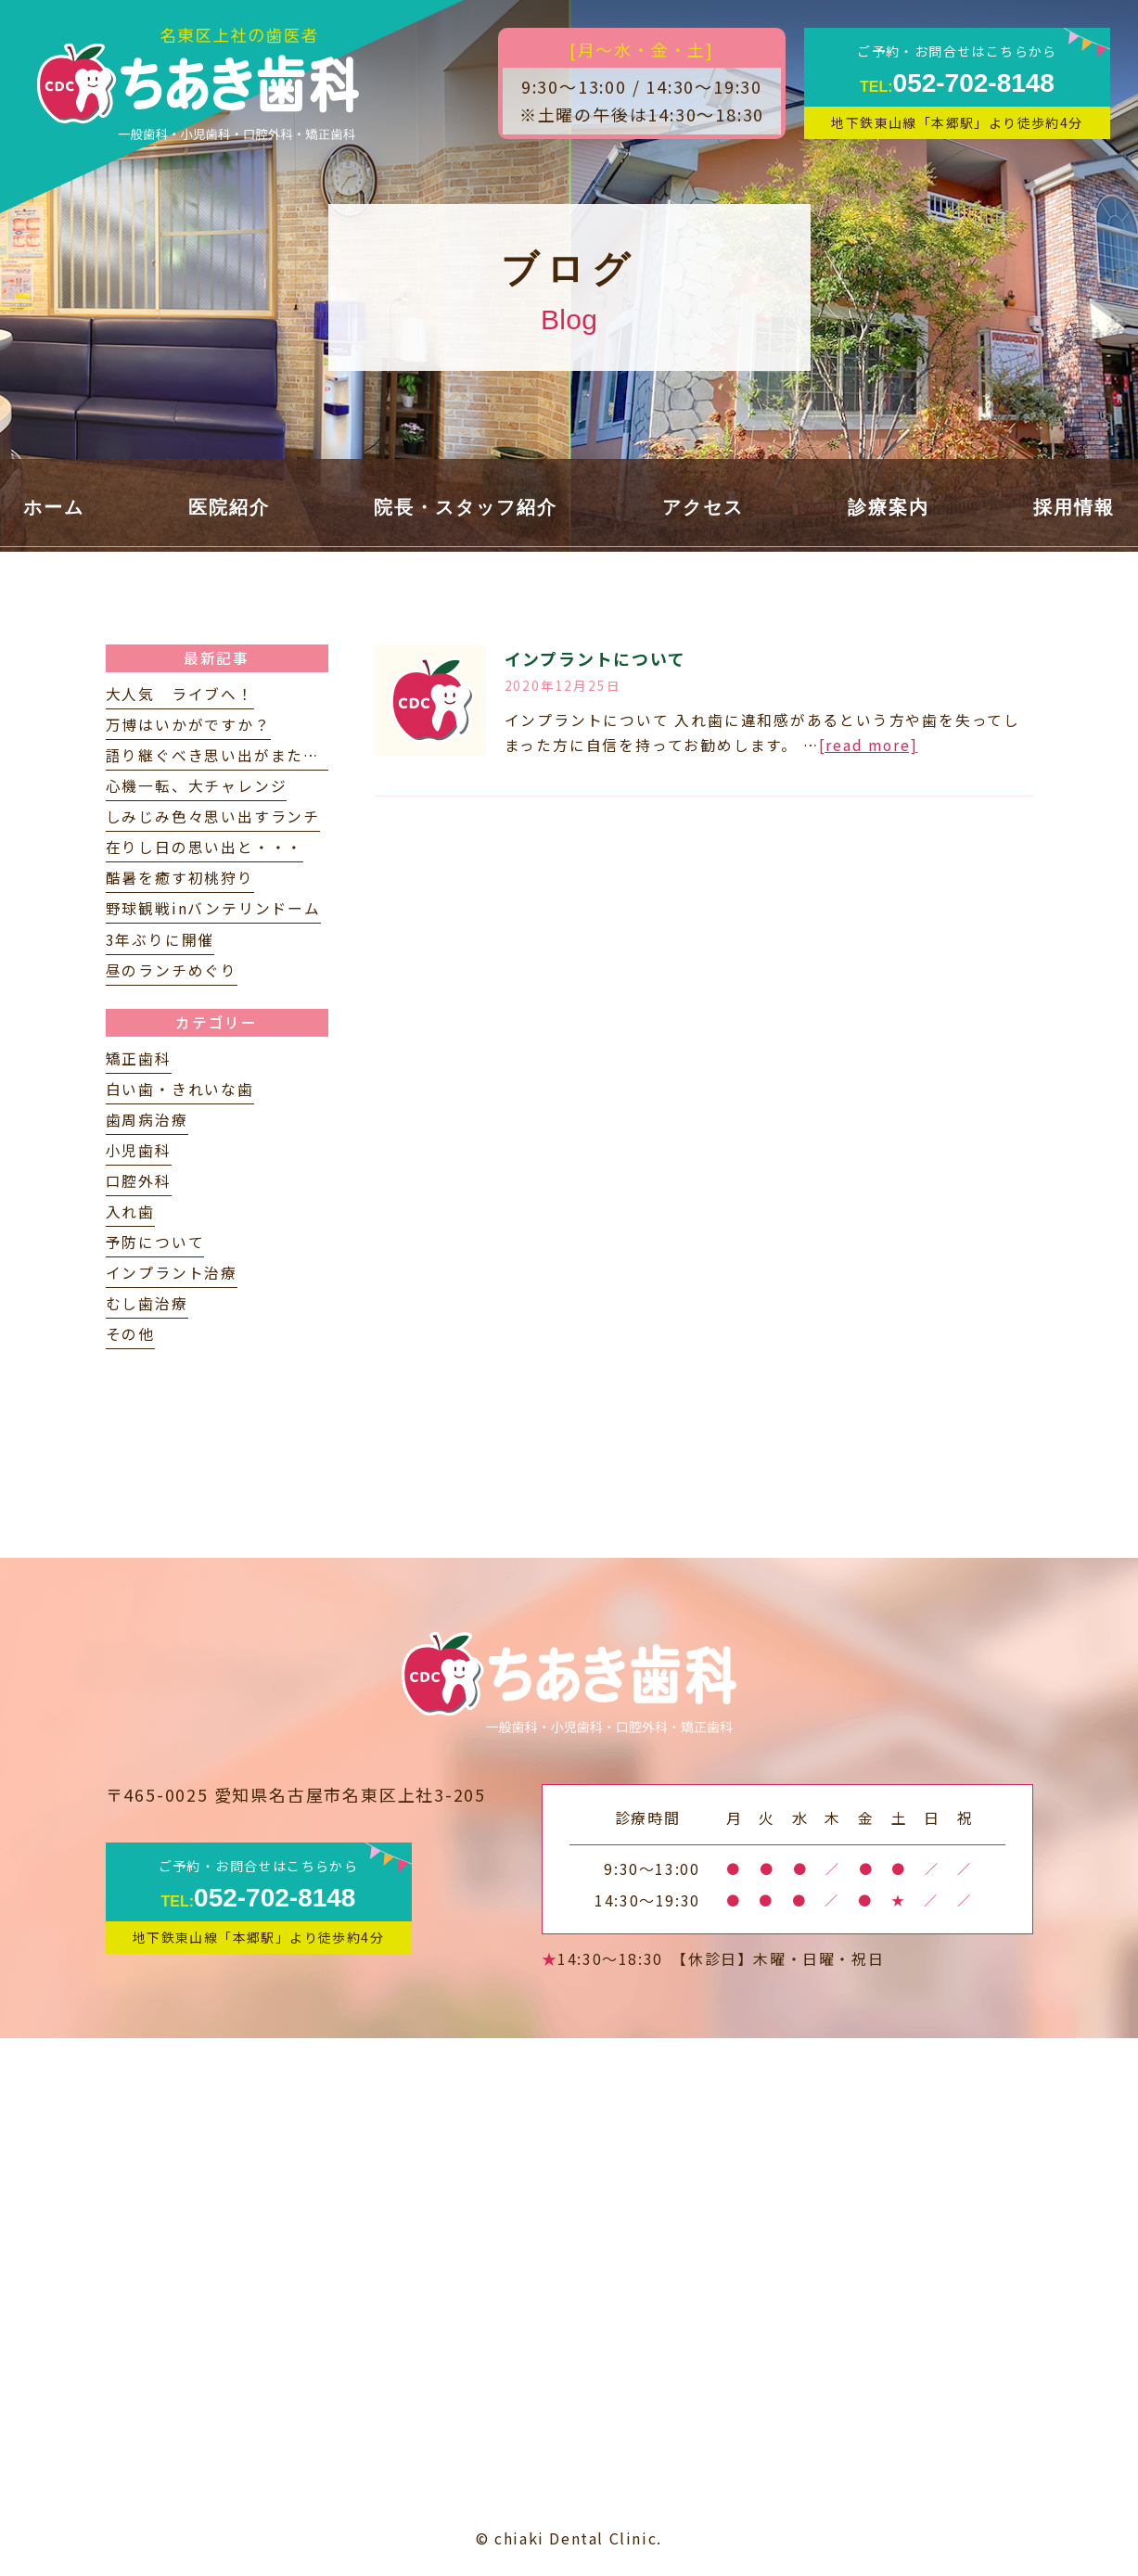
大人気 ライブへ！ (180, 694)
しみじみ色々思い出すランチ (213, 816)
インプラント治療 (171, 1272)
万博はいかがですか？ (188, 724)
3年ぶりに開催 (160, 939)
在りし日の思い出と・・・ (205, 847)
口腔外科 (139, 1181)
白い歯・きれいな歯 (180, 1089)
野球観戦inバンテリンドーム (213, 908)
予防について (155, 1242)
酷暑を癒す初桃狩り (180, 877)
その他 (130, 1334)
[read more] (868, 745)
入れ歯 (130, 1211)
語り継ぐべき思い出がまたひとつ (229, 755)
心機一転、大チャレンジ (197, 786)
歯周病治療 (147, 1119)
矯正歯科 (139, 1058)
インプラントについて (595, 658)
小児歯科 (139, 1150)
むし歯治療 (147, 1303)
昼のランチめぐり (171, 970)
